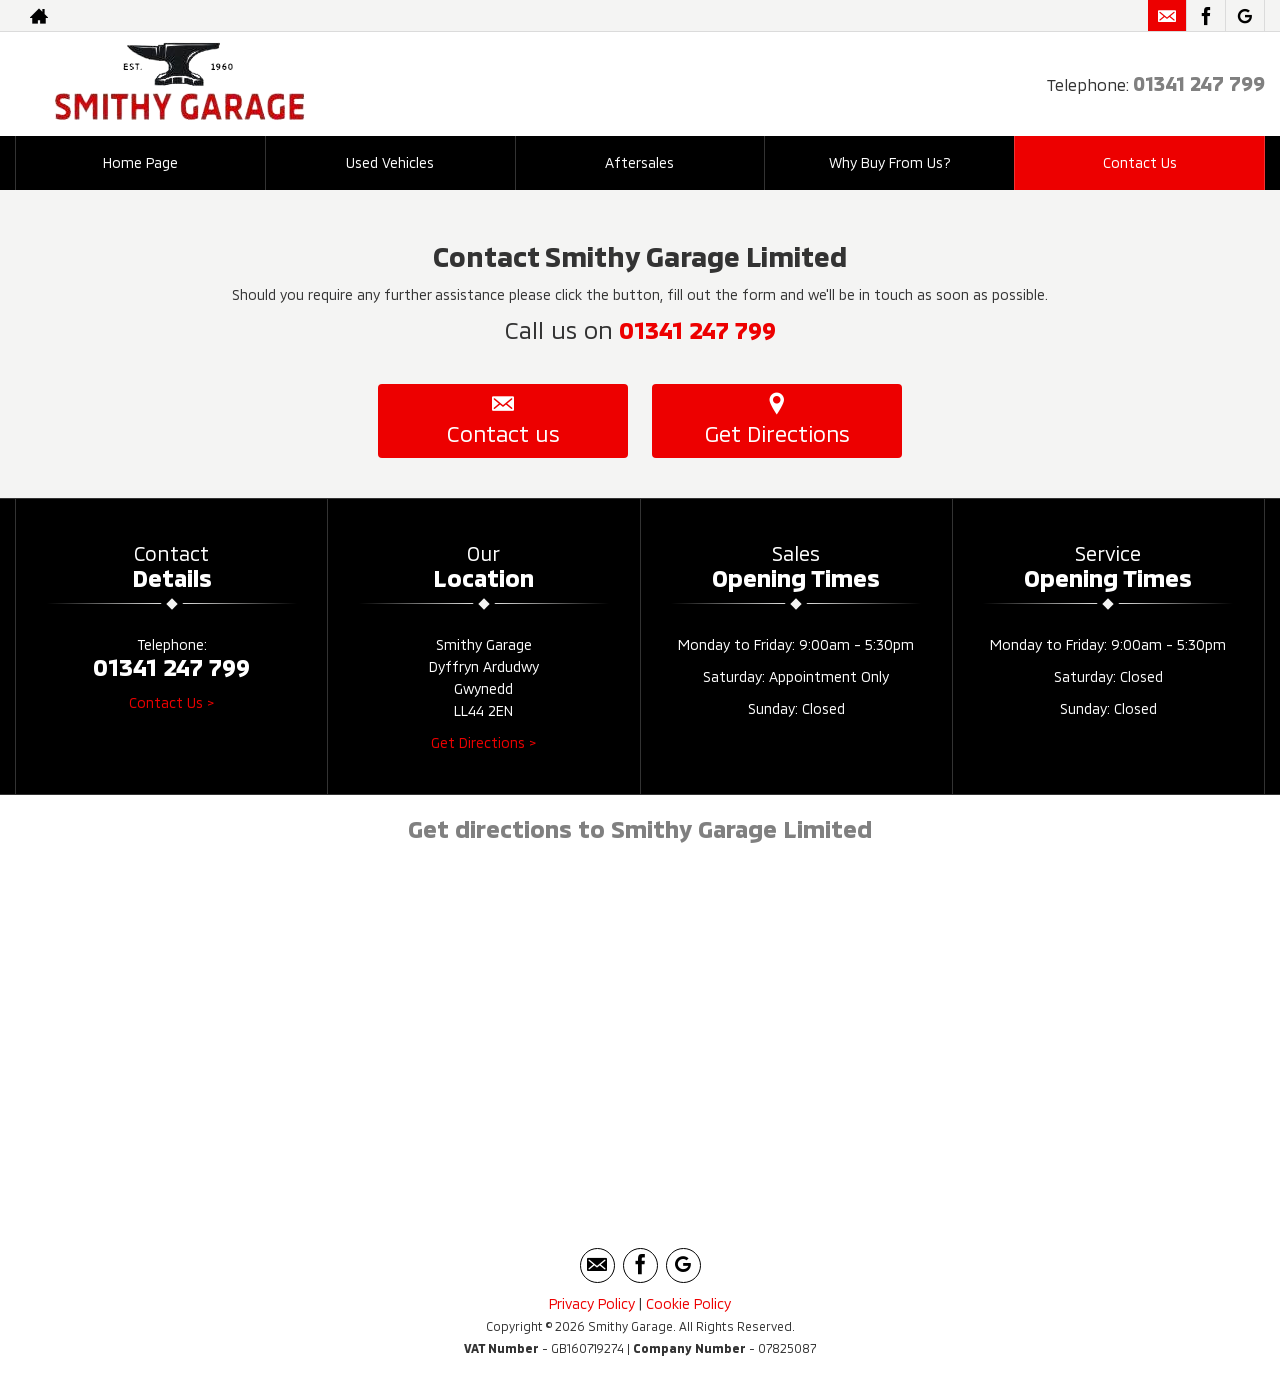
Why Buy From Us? (890, 162)
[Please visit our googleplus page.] (1244, 16)
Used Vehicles (390, 162)
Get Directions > (484, 742)
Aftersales (639, 162)
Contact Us (1140, 162)
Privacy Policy (592, 1303)
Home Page (140, 162)
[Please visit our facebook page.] (1205, 16)
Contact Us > (172, 702)
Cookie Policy (688, 1303)
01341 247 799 (1199, 83)
